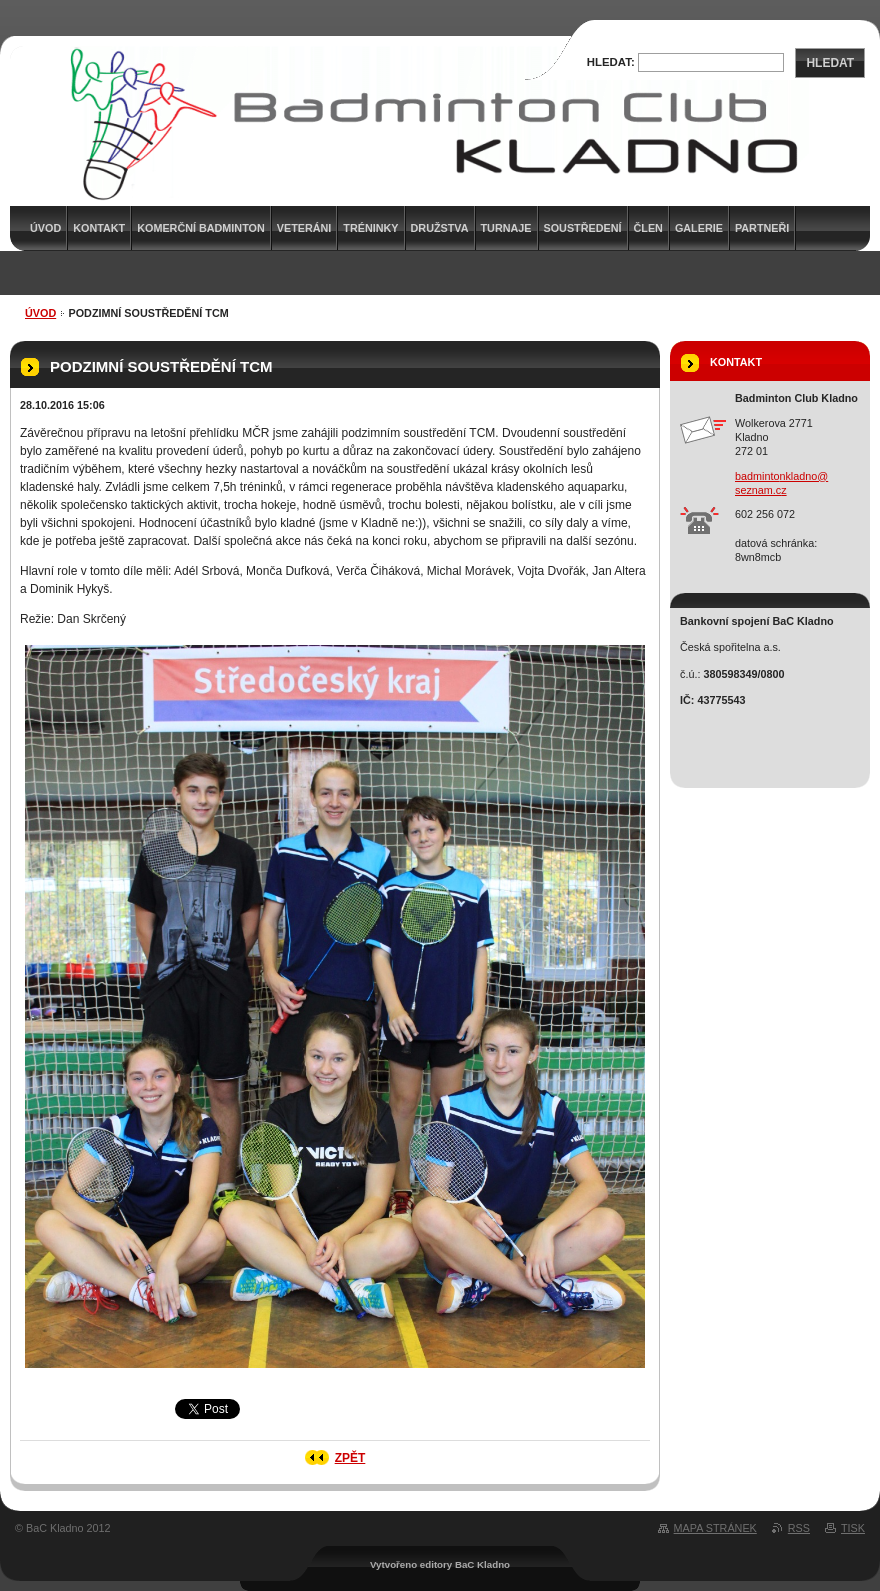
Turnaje (506, 228)
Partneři (762, 228)
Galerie (699, 228)
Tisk (853, 1528)
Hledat (830, 63)
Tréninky (370, 228)
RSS (799, 1528)
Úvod (40, 313)
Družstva (440, 228)
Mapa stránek (715, 1528)
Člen (648, 228)
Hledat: (611, 62)
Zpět (350, 1458)
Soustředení (583, 228)
